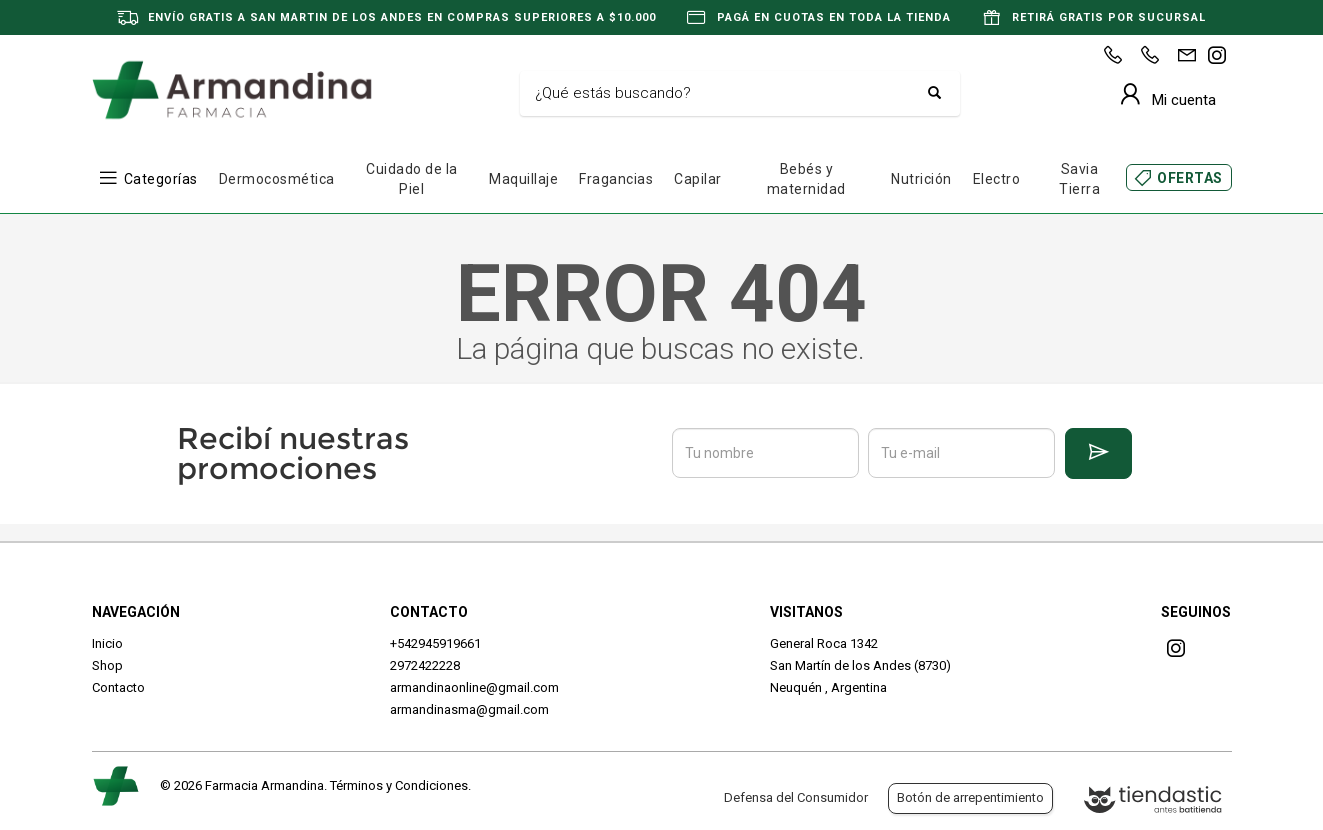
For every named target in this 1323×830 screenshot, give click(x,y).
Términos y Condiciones (399, 785)
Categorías (161, 179)
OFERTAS (1190, 178)
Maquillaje (523, 179)
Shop (107, 665)
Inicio (107, 643)
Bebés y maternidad (806, 179)
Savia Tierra (1079, 179)
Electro (997, 179)
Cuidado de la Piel (412, 179)
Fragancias (616, 179)
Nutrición (921, 179)
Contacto (118, 687)
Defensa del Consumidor (796, 797)
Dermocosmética (277, 179)
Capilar (698, 179)
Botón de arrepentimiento (970, 797)
